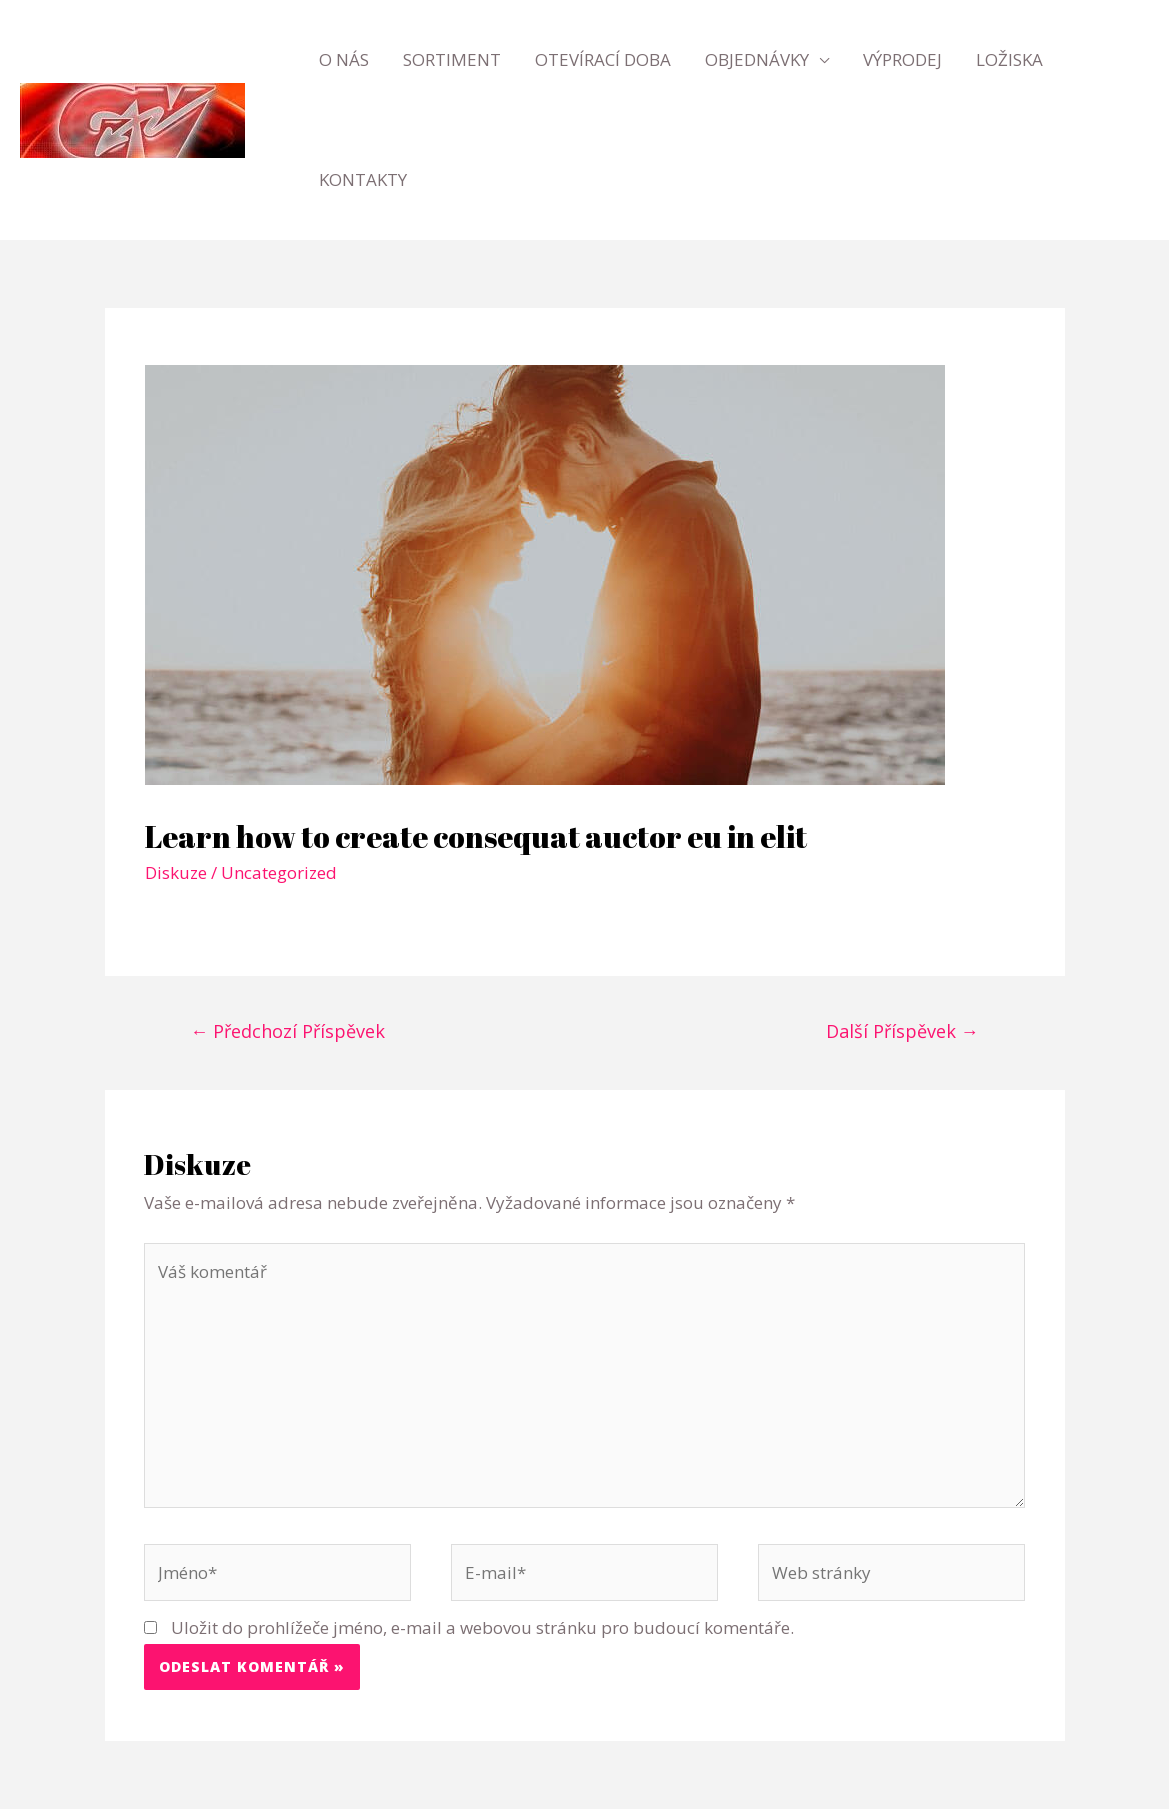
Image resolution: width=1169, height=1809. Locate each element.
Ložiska (1009, 59)
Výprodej (902, 59)
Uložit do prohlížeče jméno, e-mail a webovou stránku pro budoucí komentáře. (482, 1627)
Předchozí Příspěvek (287, 1031)
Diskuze (176, 872)
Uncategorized (279, 872)
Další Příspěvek (902, 1031)
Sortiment (452, 59)
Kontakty (363, 179)
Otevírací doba (603, 59)
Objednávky (757, 59)
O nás (344, 59)
